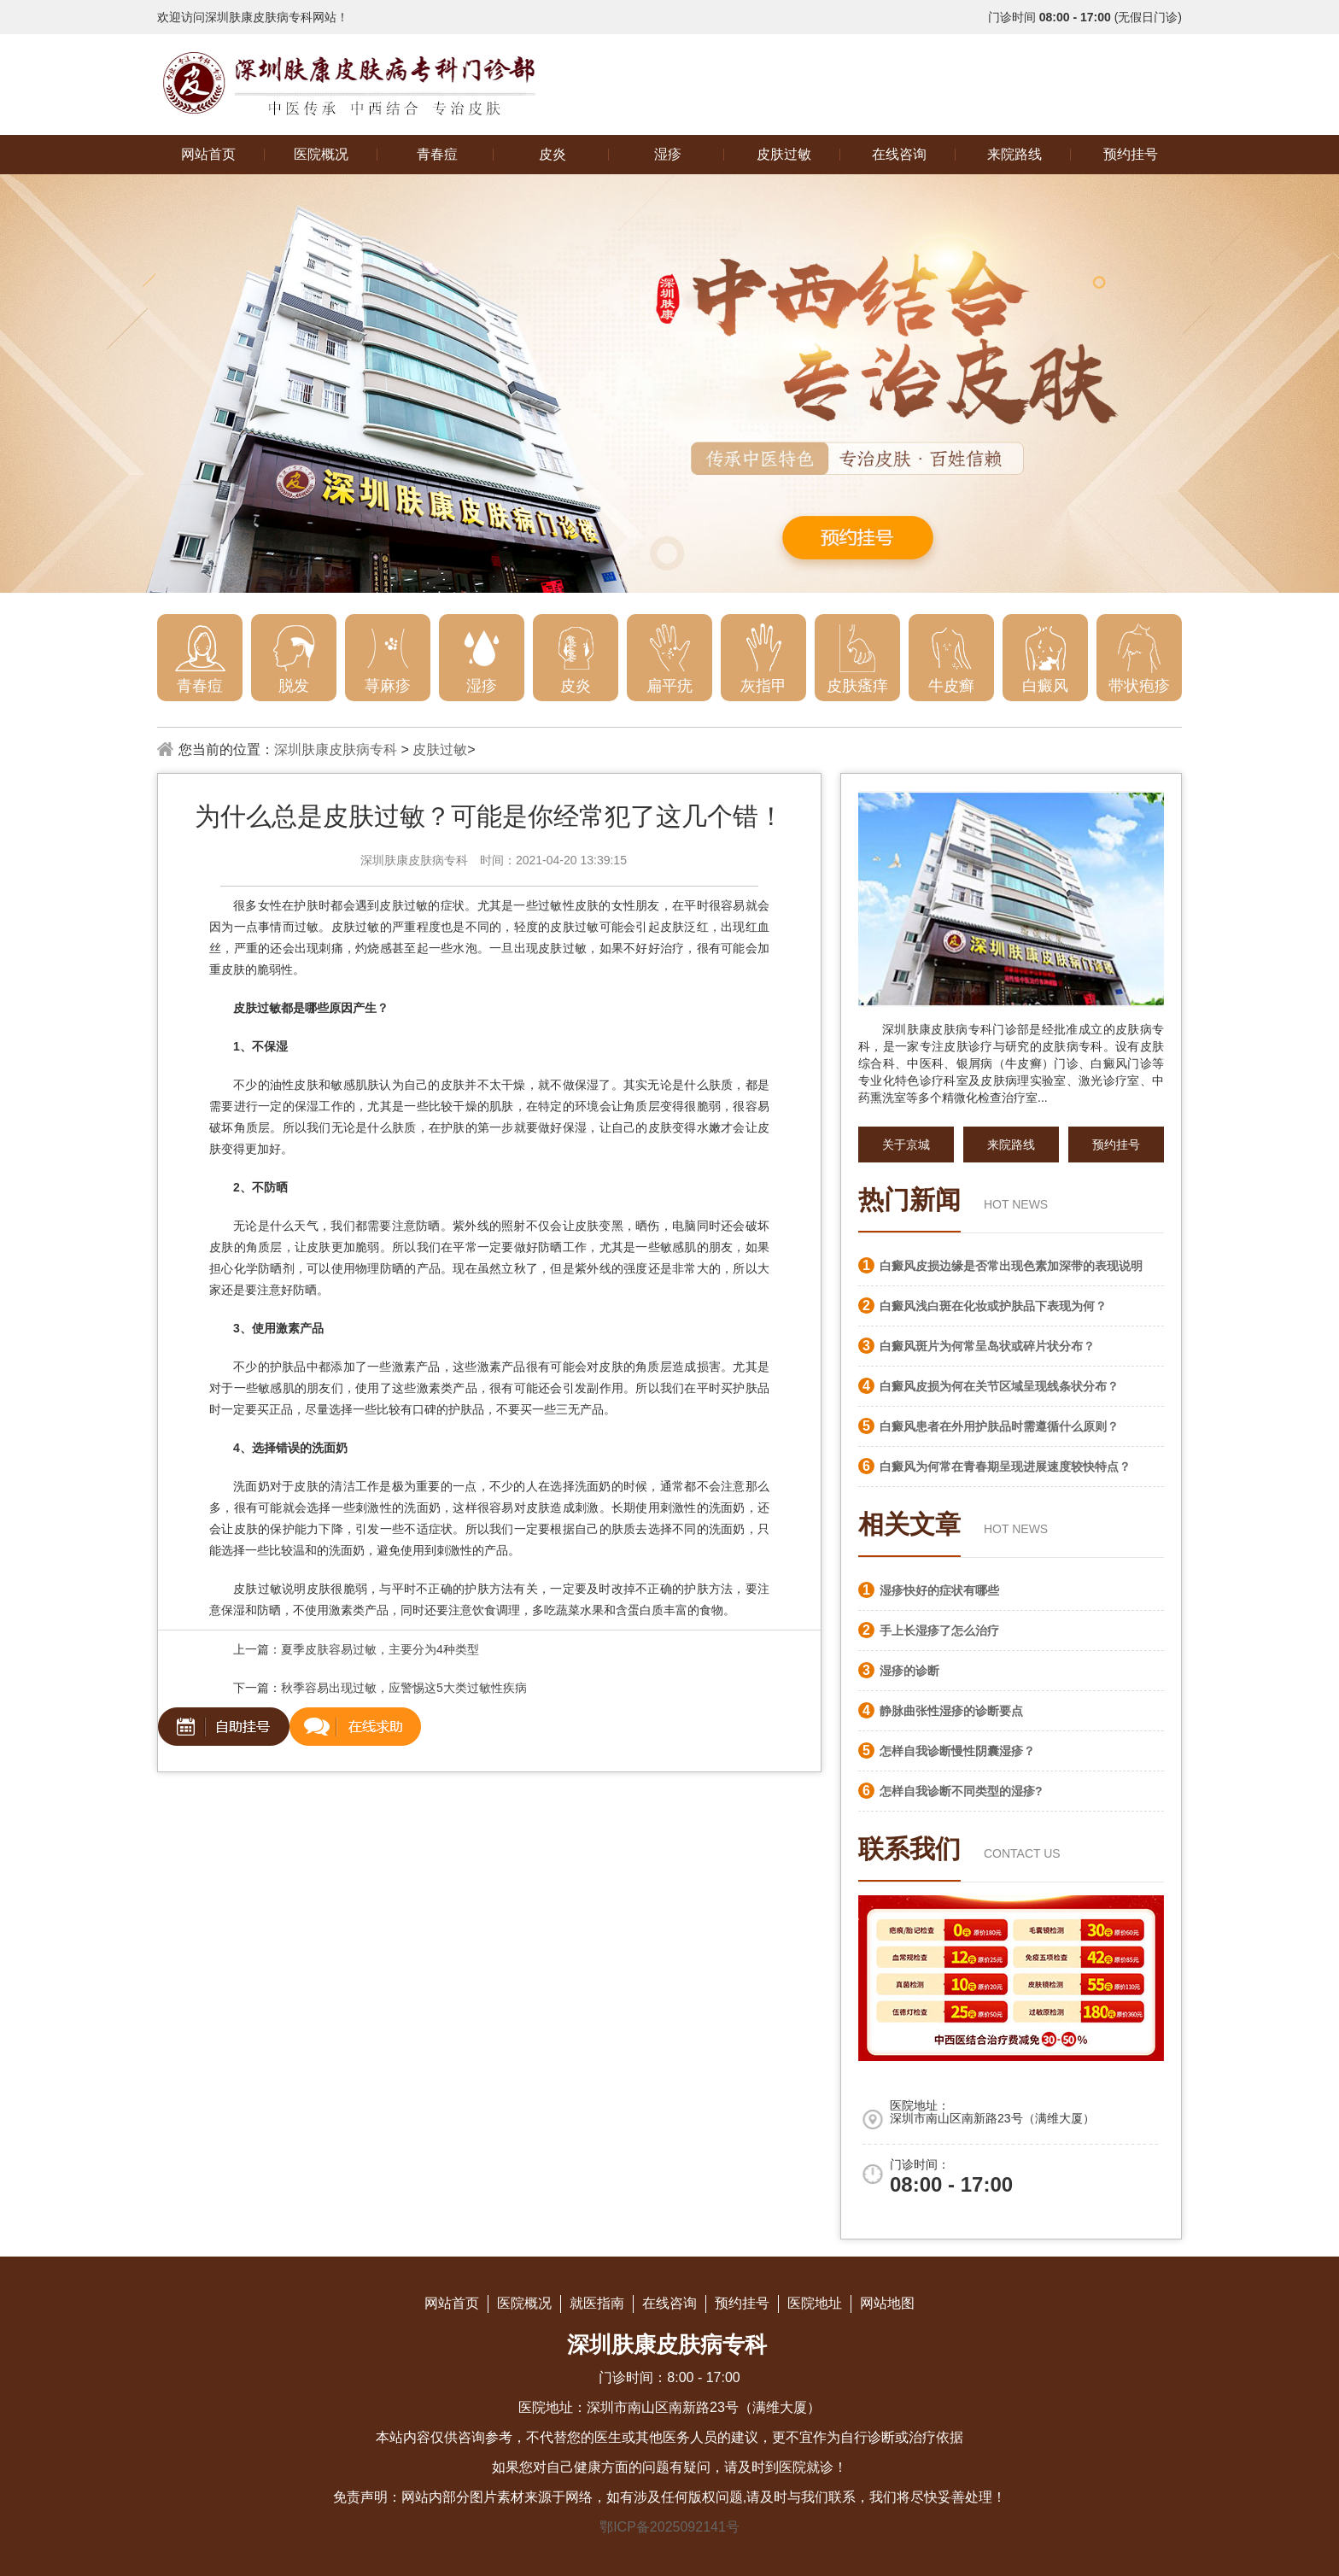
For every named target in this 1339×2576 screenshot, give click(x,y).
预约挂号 (1130, 154)
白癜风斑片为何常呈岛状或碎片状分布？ (987, 1346)
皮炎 (552, 154)
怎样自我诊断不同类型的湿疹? (961, 1791)
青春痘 (437, 154)
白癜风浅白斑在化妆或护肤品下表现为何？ (993, 1306)
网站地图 (887, 2303)
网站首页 (208, 154)
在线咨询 (899, 154)
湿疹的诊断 (909, 1670)
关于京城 (906, 1144)
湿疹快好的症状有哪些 (939, 1590)
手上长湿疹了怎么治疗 (939, 1630)
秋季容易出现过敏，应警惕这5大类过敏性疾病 (404, 1688)
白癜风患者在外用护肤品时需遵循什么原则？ (999, 1426)
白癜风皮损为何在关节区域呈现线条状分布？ (999, 1386)
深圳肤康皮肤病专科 (335, 749)
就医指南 (597, 2303)
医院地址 (814, 2303)
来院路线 (1014, 154)
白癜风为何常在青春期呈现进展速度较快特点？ (1005, 1466)
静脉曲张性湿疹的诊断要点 (951, 1711)
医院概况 (321, 154)
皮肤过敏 (784, 154)
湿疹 (667, 154)
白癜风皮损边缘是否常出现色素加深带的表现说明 (1011, 1266)
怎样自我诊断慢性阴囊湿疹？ (957, 1751)
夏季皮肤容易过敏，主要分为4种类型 (380, 1649)
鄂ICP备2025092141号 (669, 2527)
